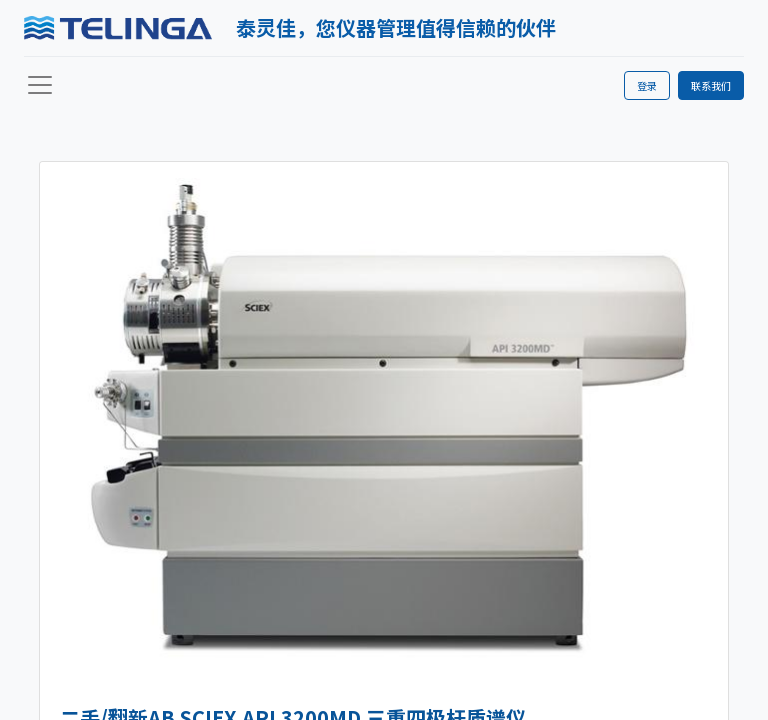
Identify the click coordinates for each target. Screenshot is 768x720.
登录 (647, 85)
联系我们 (711, 85)
